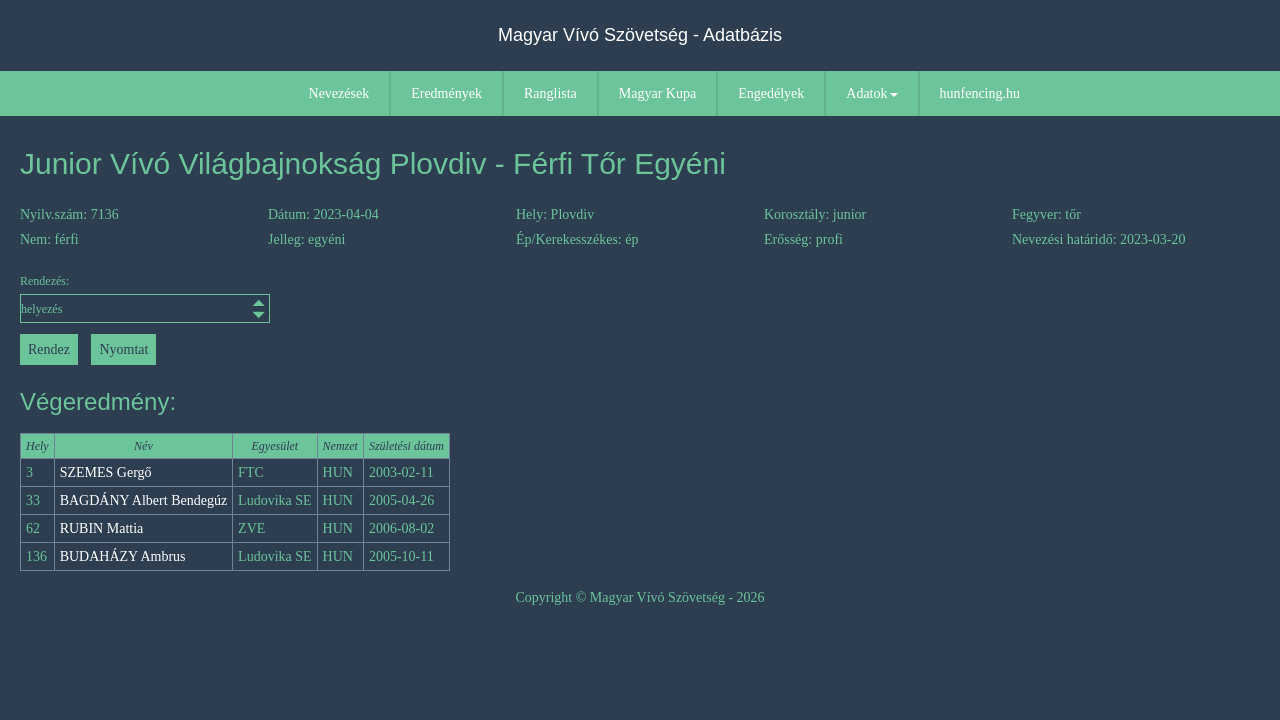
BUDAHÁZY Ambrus (123, 556)
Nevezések (339, 93)
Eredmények (446, 93)
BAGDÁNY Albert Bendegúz (143, 500)
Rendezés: (145, 298)
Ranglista (550, 93)
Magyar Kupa (657, 93)
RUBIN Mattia (102, 528)
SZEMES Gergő (106, 472)
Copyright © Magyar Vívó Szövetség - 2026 (639, 597)
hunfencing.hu (980, 93)
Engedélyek (771, 93)
